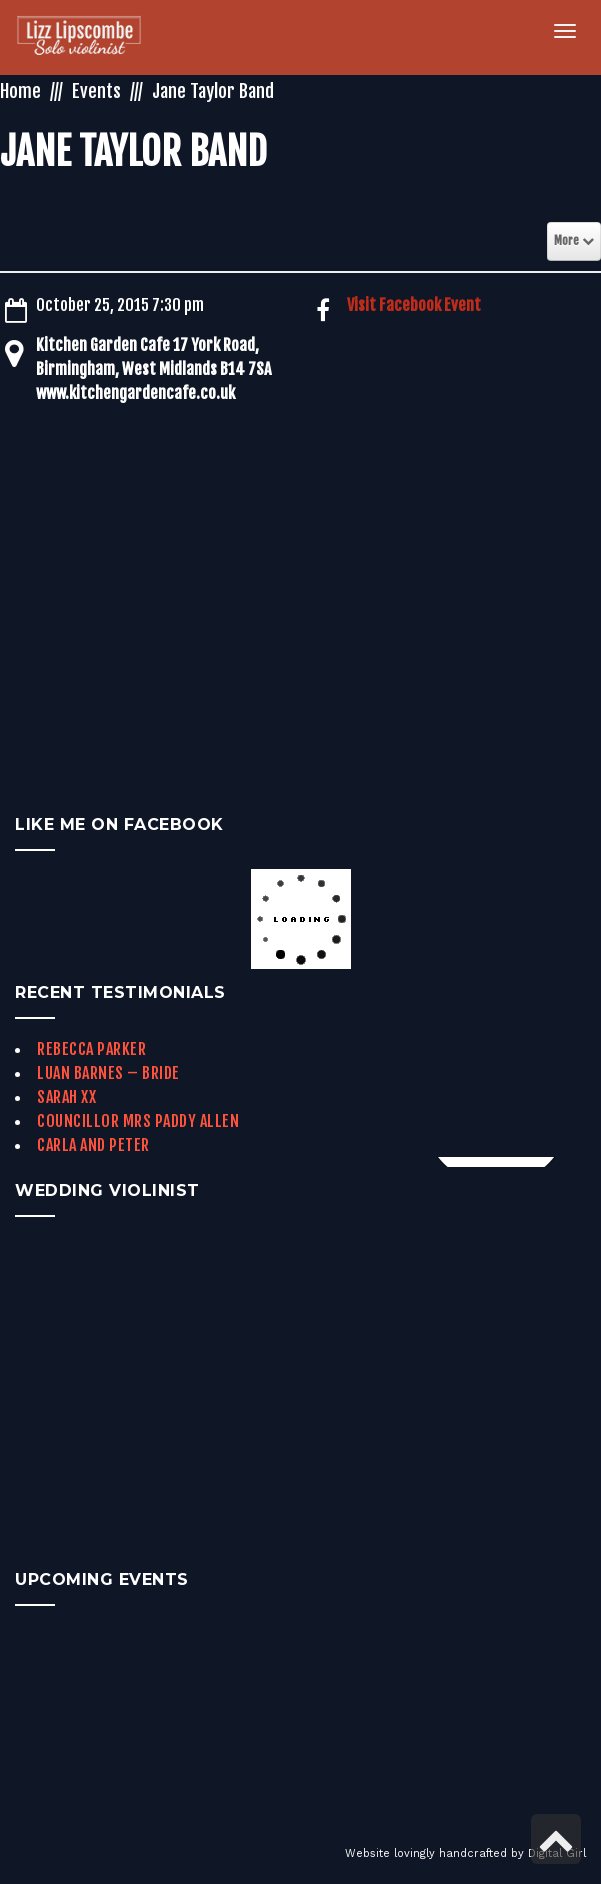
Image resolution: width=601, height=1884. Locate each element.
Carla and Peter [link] (93, 1145)
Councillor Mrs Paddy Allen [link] (138, 1121)
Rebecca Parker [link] (91, 1049)
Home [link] (20, 91)
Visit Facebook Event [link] (414, 305)
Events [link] (96, 91)
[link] (90, 37)
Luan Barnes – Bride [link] (108, 1073)
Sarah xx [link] (66, 1097)
